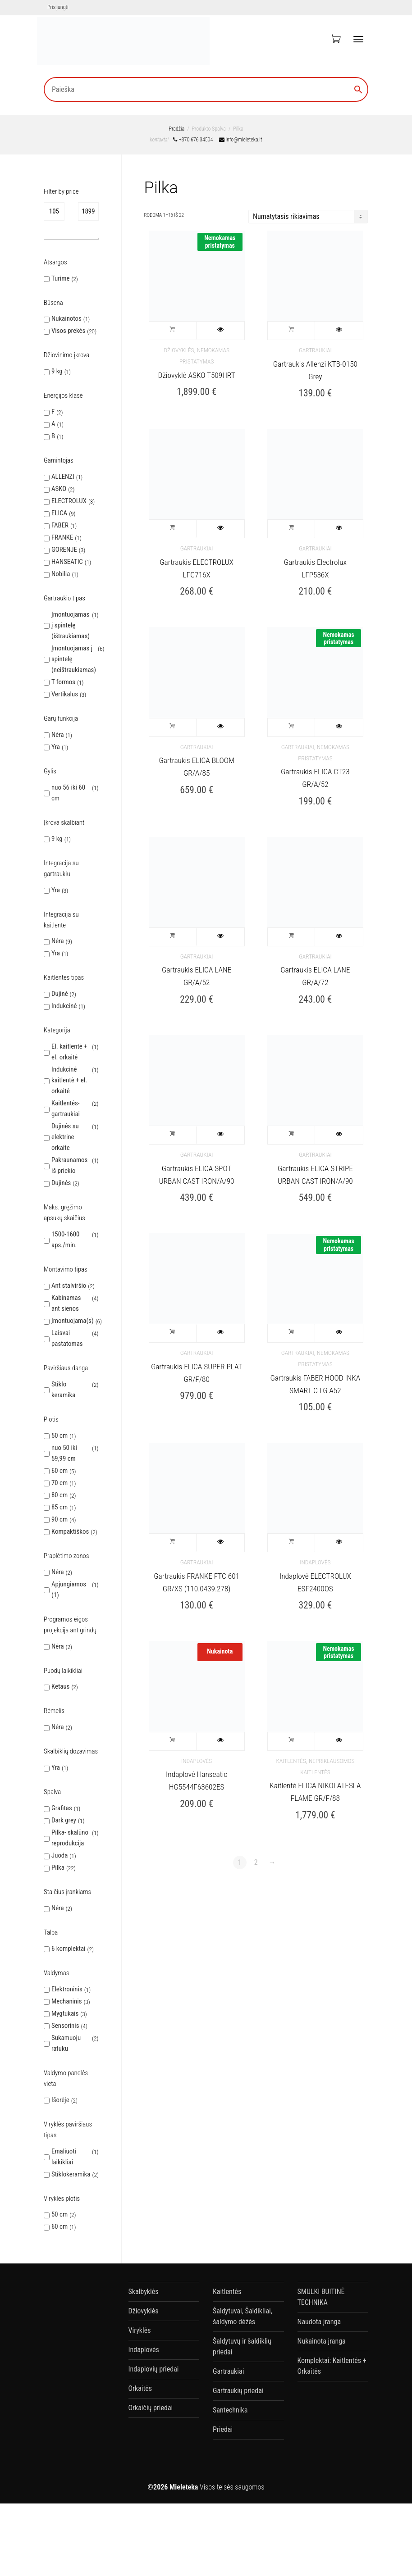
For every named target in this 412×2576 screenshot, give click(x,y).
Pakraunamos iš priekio (69, 1165)
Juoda (59, 1855)
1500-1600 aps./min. (65, 1239)
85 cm (59, 1507)
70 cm (59, 1483)
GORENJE (64, 549)
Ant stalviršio (68, 1285)
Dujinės (61, 1183)
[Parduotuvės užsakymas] (308, 216)
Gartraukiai (315, 350)
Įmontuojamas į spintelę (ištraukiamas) (70, 625)
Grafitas (61, 1808)
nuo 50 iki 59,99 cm (64, 1453)
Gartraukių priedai (238, 2390)
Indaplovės (315, 1562)
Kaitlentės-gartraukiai (65, 1108)
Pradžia (176, 129)
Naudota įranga (319, 2321)
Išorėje (60, 2100)
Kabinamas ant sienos (66, 1303)
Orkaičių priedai (150, 2407)
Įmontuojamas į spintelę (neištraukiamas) (73, 659)
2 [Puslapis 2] (256, 1862)
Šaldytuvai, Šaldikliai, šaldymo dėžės (242, 2316)
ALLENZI (62, 476)
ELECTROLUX (69, 501)
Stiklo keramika (63, 1389)
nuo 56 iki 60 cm (68, 792)
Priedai (223, 2429)
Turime (60, 278)
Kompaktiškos (70, 1531)
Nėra (57, 735)
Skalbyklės (143, 2291)
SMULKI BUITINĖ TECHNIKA (321, 2297)
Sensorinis (65, 2026)
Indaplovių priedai (153, 2369)
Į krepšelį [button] (173, 331)
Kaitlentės (291, 1761)
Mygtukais (64, 2013)
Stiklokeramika (70, 2174)
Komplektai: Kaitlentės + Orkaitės (332, 2366)
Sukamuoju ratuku (66, 2043)
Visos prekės (68, 331)
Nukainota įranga (322, 2341)
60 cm (59, 1471)
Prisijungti (57, 7)
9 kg (57, 371)
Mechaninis (66, 2001)
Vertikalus (64, 694)
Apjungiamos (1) (68, 1589)
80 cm (59, 1495)
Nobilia (60, 574)
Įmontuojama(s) (72, 1321)
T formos (63, 682)
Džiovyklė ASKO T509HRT (196, 375)
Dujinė (59, 994)
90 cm (59, 1519)
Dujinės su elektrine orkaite (65, 1137)
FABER (60, 525)
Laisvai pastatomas (67, 1338)
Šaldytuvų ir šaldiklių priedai (242, 2346)
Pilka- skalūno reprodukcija (69, 1837)
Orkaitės (140, 2388)
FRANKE (62, 537)
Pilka (57, 1867)
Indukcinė (64, 1006)
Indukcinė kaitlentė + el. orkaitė (69, 1080)
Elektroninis (66, 1989)
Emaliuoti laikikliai (63, 2156)
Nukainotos (66, 318)
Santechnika (230, 2410)
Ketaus (60, 1686)
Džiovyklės (179, 350)
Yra (55, 747)
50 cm (59, 1435)
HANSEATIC (67, 562)
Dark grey (63, 1820)
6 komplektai (68, 1948)
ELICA (59, 513)
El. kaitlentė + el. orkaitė (69, 1051)
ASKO (58, 489)
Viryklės (139, 2330)
